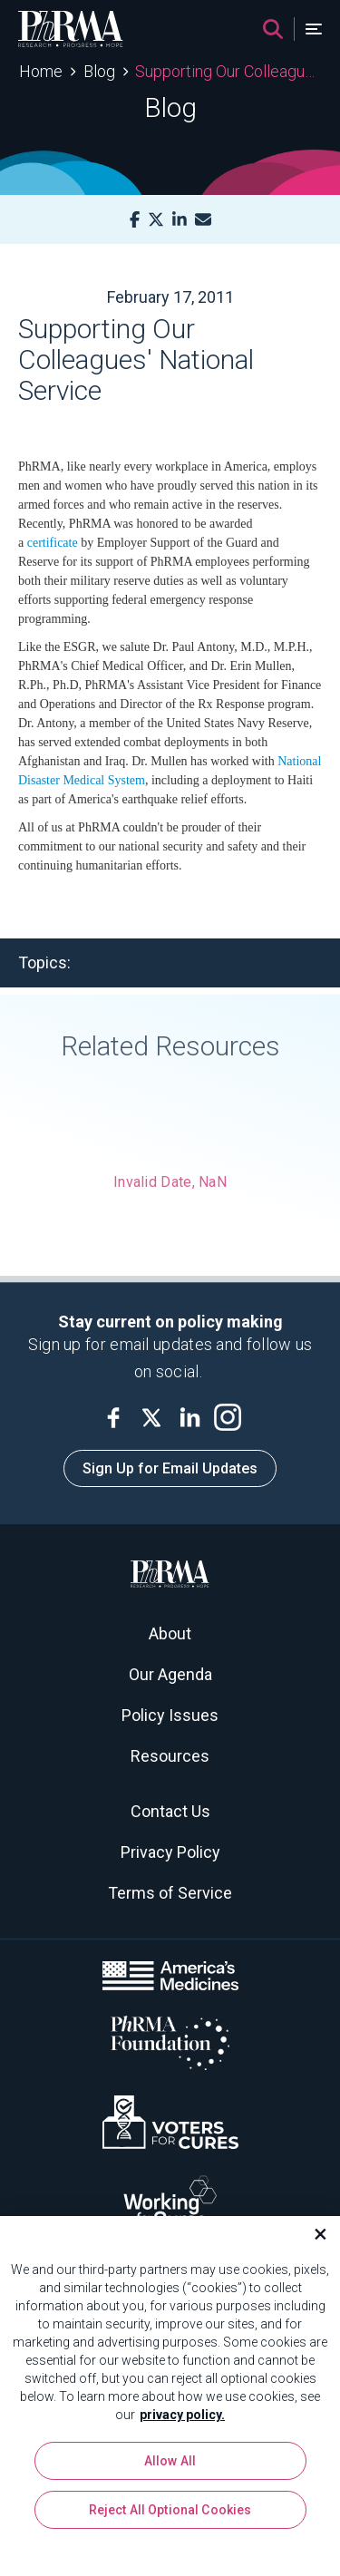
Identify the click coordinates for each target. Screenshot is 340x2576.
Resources (170, 1755)
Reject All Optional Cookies (170, 2515)
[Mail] (203, 219)
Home (41, 71)
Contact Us (170, 1811)
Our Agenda (170, 1674)
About (170, 1633)
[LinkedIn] (179, 219)
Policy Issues (170, 1715)
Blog (99, 71)
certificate (52, 542)
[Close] (313, 2239)
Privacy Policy (170, 1852)
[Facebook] (135, 219)
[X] (156, 219)
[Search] (273, 29)
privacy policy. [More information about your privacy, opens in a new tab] (182, 2420)
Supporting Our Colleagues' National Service (228, 71)
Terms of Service (170, 1892)
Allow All (170, 2466)
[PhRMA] (70, 29)
